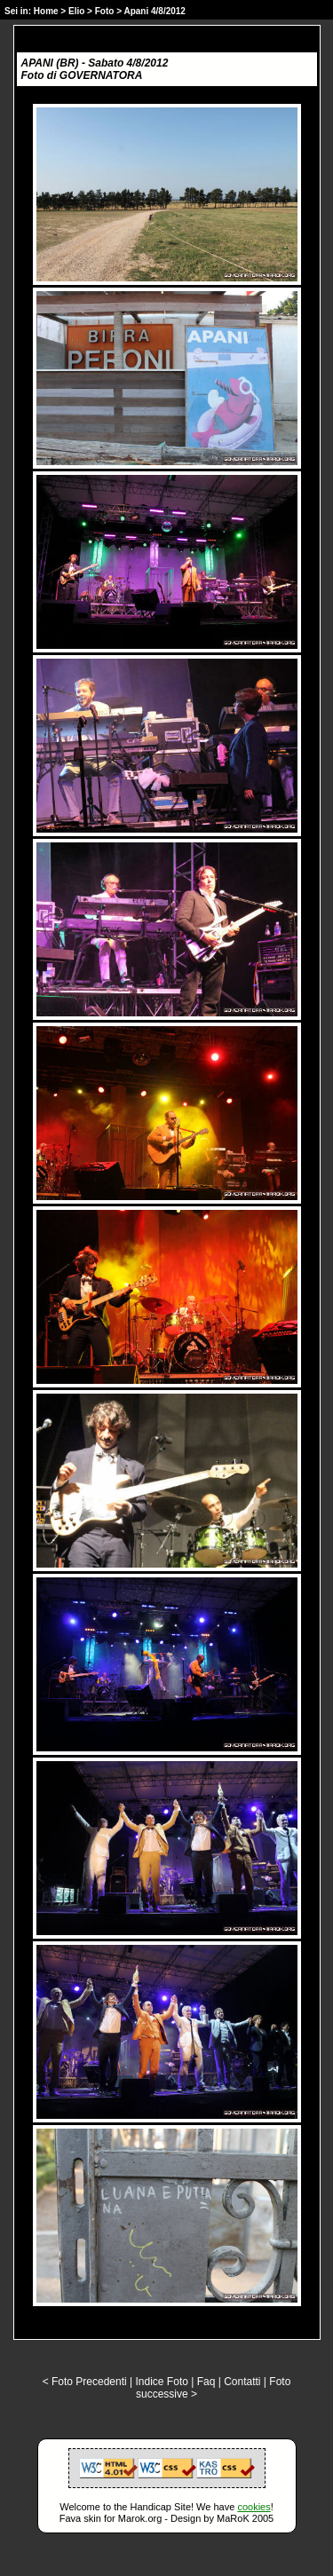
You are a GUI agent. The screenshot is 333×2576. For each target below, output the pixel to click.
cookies (253, 2506)
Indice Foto (162, 2381)
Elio (76, 11)
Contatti (242, 2381)
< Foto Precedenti (85, 2381)
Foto (105, 11)
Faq (206, 2381)
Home (46, 11)
